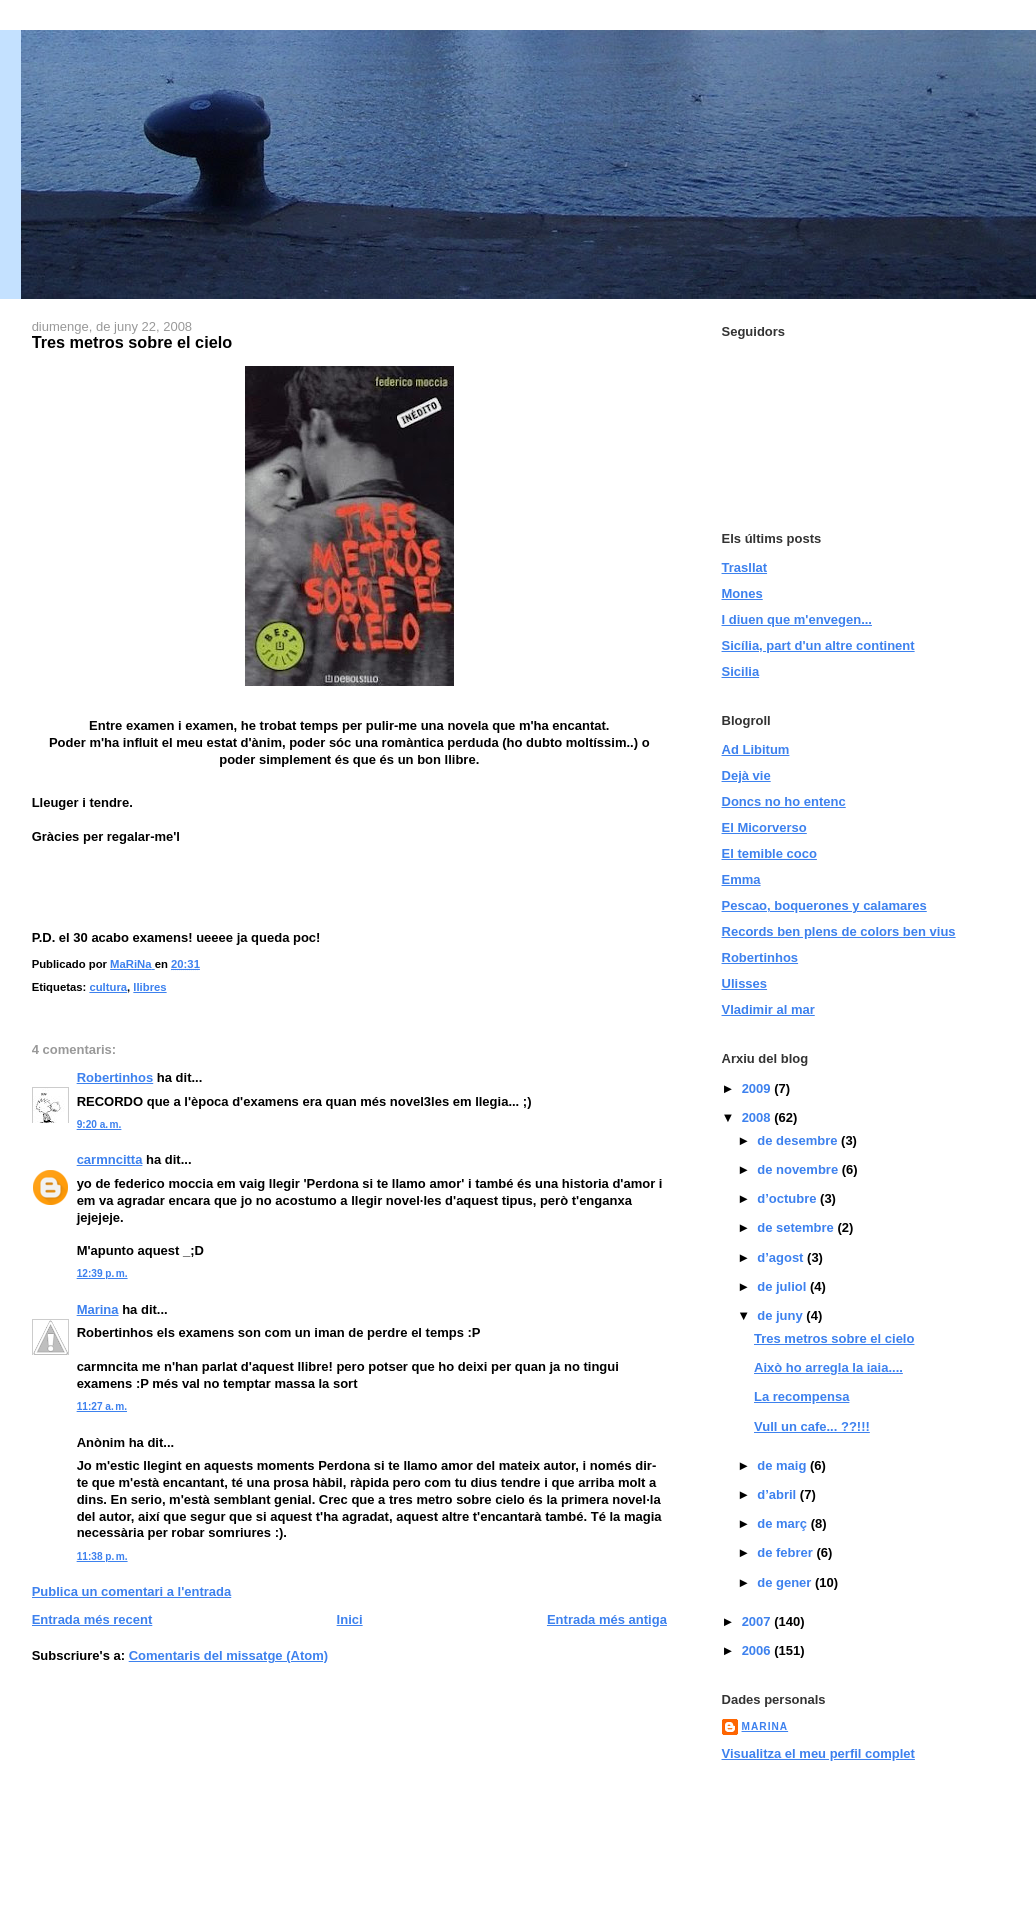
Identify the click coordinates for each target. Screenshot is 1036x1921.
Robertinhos (115, 1077)
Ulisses (745, 983)
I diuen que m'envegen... (797, 619)
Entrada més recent (92, 1619)
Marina (98, 1309)
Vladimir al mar (768, 1009)
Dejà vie (746, 775)
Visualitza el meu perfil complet (818, 1753)
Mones (742, 593)
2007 (758, 1621)
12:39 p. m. (102, 1273)
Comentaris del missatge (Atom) (228, 1655)
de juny (781, 1315)
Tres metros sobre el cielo (834, 1338)
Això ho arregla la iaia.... (828, 1367)
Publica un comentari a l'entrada (132, 1591)
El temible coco (769, 853)
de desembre (799, 1140)
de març (783, 1523)
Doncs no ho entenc (784, 801)
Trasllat (745, 567)
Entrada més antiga (607, 1619)
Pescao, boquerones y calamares (824, 905)
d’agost (782, 1257)
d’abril (778, 1494)
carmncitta (110, 1159)
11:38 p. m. (102, 1556)
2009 (758, 1088)
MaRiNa (765, 1726)
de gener (786, 1582)
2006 (758, 1650)
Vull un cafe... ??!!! (812, 1426)
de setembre (797, 1227)
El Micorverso (764, 827)
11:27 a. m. (102, 1406)
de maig (783, 1465)
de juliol (783, 1286)
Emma (741, 879)
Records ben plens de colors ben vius (839, 931)
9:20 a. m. (99, 1124)
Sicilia (741, 671)
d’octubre (788, 1198)
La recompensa (801, 1396)
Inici (350, 1619)
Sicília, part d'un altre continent (818, 645)
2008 (758, 1117)
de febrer (786, 1552)
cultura (108, 987)
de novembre (799, 1169)
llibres (149, 987)
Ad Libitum (756, 749)
